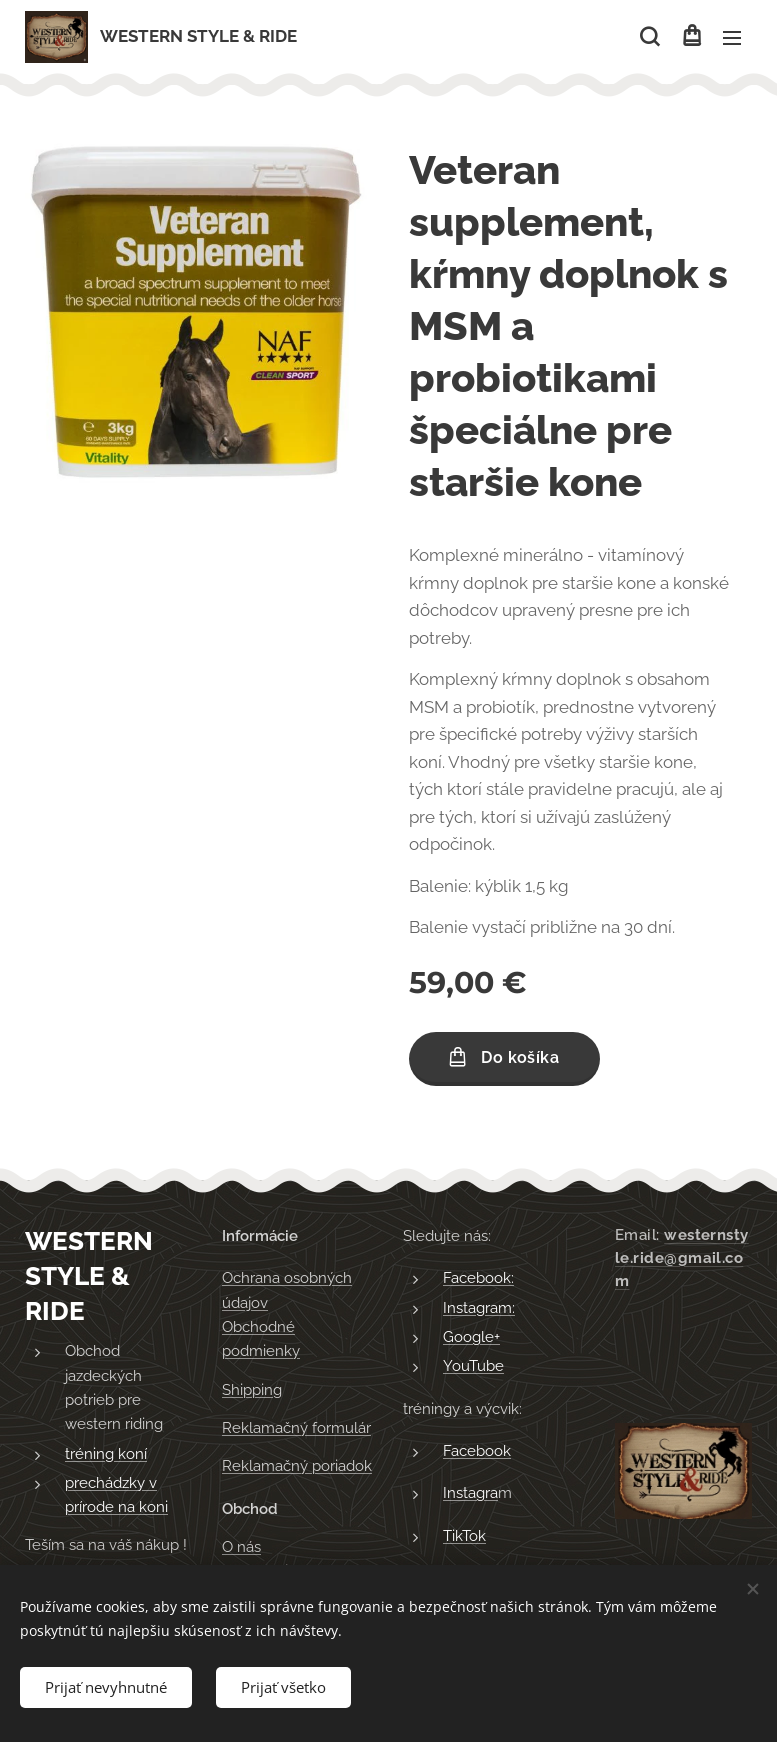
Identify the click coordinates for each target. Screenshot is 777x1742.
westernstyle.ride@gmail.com (682, 1258)
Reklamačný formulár (296, 1428)
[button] (649, 37)
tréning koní (106, 1453)
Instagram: (479, 1307)
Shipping (252, 1389)
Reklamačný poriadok (297, 1466)
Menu (732, 38)
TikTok (464, 1535)
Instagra (470, 1493)
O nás (241, 1547)
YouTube (473, 1366)
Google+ (471, 1337)
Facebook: (478, 1278)
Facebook (477, 1451)
